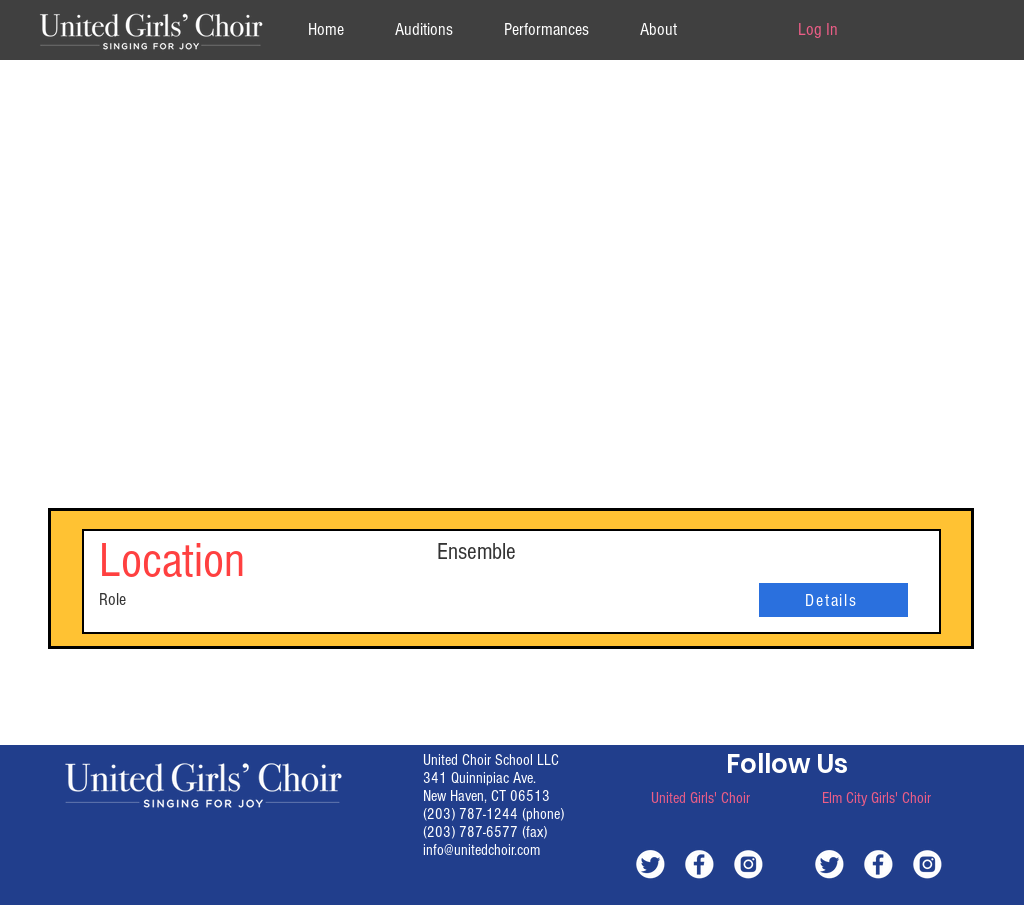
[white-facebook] (699, 863)
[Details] (833, 600)
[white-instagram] (748, 863)
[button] (658, 29)
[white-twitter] (650, 863)
